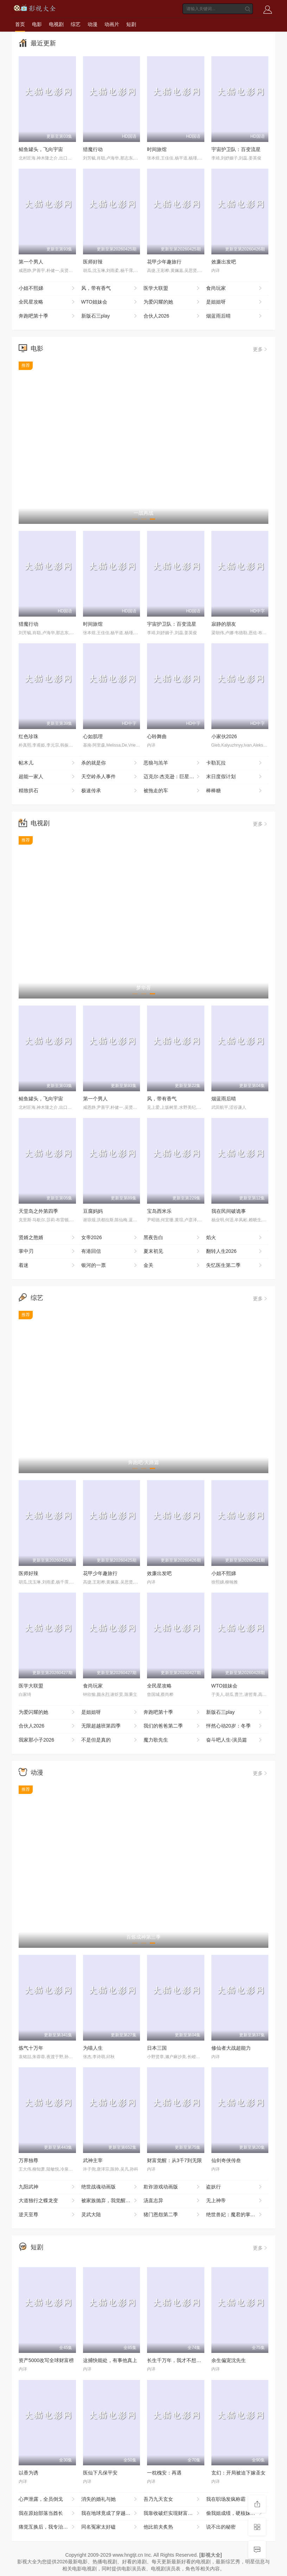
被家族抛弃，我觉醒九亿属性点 (112, 2200)
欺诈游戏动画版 (172, 2187)
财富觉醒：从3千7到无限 (174, 2160)
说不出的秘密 (234, 2527)
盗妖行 (234, 2187)
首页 (20, 24)
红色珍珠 (28, 736)
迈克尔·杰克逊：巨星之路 (172, 776)
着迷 (47, 1265)
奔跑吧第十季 (47, 316)
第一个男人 (31, 262)
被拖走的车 (172, 790)
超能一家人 (47, 776)
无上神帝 (234, 2200)
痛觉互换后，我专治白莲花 (48, 2527)
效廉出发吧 (223, 262)
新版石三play (110, 316)
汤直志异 (172, 2200)
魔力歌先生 (172, 1740)
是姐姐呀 (234, 302)
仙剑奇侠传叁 (226, 2160)
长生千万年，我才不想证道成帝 (181, 2360)
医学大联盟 (172, 288)
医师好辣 (93, 262)
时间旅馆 (157, 149)
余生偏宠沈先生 (228, 2360)
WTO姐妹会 (110, 302)
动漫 (92, 24)
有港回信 (110, 1251)
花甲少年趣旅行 (164, 262)
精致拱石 (47, 790)
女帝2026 (110, 1237)
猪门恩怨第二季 (172, 2214)
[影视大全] (210, 2555)
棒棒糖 (234, 790)
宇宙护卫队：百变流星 (236, 149)
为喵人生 (93, 2048)
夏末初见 (172, 1251)
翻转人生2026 (234, 1251)
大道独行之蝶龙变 (47, 2200)
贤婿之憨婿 (47, 1237)
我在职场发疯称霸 (234, 2499)
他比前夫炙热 (172, 2527)
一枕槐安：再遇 (164, 2473)
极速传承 (110, 790)
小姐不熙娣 (47, 288)
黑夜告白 (172, 1237)
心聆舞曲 (157, 736)
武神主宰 (93, 2160)
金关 (172, 1265)
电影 (37, 24)
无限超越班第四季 (110, 1726)
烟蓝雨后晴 (234, 316)
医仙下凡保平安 (100, 2473)
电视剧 (56, 24)
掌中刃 (47, 1251)
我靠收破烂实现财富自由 (172, 2513)
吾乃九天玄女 (172, 2499)
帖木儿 (47, 763)
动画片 (111, 24)
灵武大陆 (110, 2214)
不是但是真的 (110, 1740)
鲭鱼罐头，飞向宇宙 (41, 149)
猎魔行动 (93, 149)
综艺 (76, 24)
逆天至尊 (47, 2214)
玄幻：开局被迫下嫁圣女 (238, 2473)
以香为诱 (28, 2473)
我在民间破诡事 (228, 1211)
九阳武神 (47, 2187)
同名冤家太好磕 (110, 2527)
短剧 (131, 24)
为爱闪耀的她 (172, 302)
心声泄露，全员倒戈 (47, 2499)
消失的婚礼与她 (110, 2499)
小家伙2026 (224, 736)
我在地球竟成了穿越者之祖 (110, 2513)
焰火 (234, 1237)
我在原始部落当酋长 (47, 2513)
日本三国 (157, 2048)
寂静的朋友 (223, 624)
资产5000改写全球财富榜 (46, 2360)
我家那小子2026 (47, 1740)
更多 (260, 349)
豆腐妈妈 (93, 1211)
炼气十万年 (31, 2048)
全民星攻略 (47, 302)
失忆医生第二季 (234, 1265)
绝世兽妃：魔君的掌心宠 (234, 2214)
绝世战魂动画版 (110, 2187)
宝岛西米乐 (159, 1211)
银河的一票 (110, 1265)
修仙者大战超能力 (231, 2048)
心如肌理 (93, 736)
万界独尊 (28, 2160)
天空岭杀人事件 (110, 776)
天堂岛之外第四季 (38, 1211)
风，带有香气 (110, 288)
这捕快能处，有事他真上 (110, 2360)
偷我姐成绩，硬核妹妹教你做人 (237, 2513)
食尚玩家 (234, 288)
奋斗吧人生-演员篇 (234, 1740)
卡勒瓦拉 (234, 763)
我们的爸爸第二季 (172, 1726)
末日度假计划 (234, 776)
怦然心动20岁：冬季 (234, 1726)
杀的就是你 (110, 763)
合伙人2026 (172, 316)
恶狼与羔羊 (172, 763)
